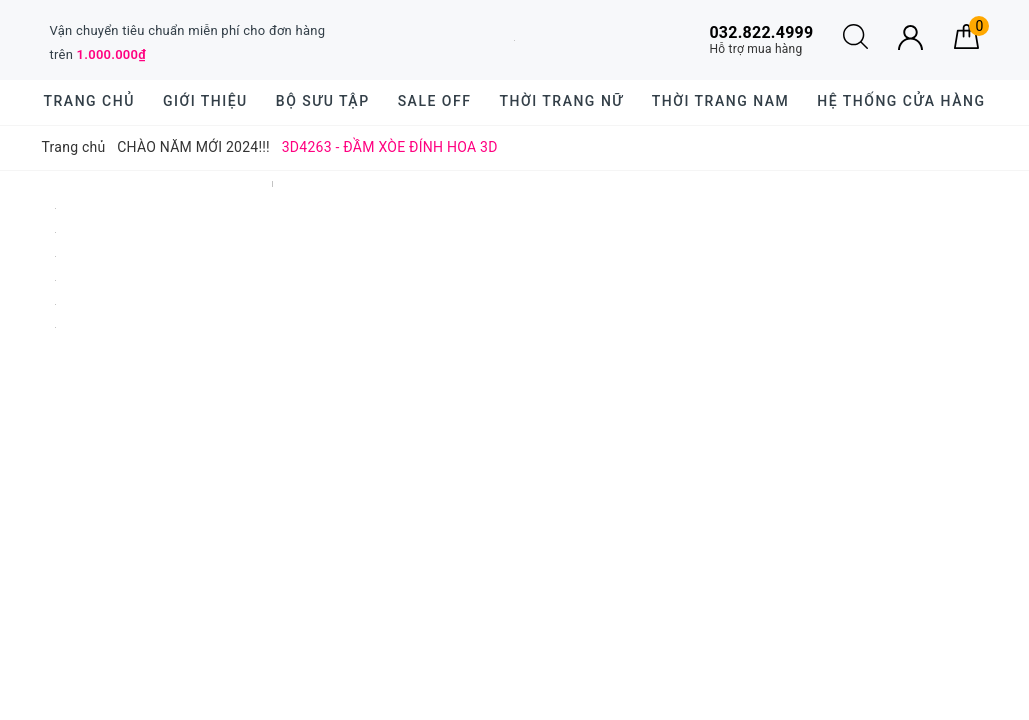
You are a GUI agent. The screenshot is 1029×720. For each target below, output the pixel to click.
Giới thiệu (205, 101)
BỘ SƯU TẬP (323, 101)
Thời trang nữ (561, 101)
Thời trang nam (720, 101)
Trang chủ (89, 101)
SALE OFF (435, 101)
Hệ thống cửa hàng (901, 101)
